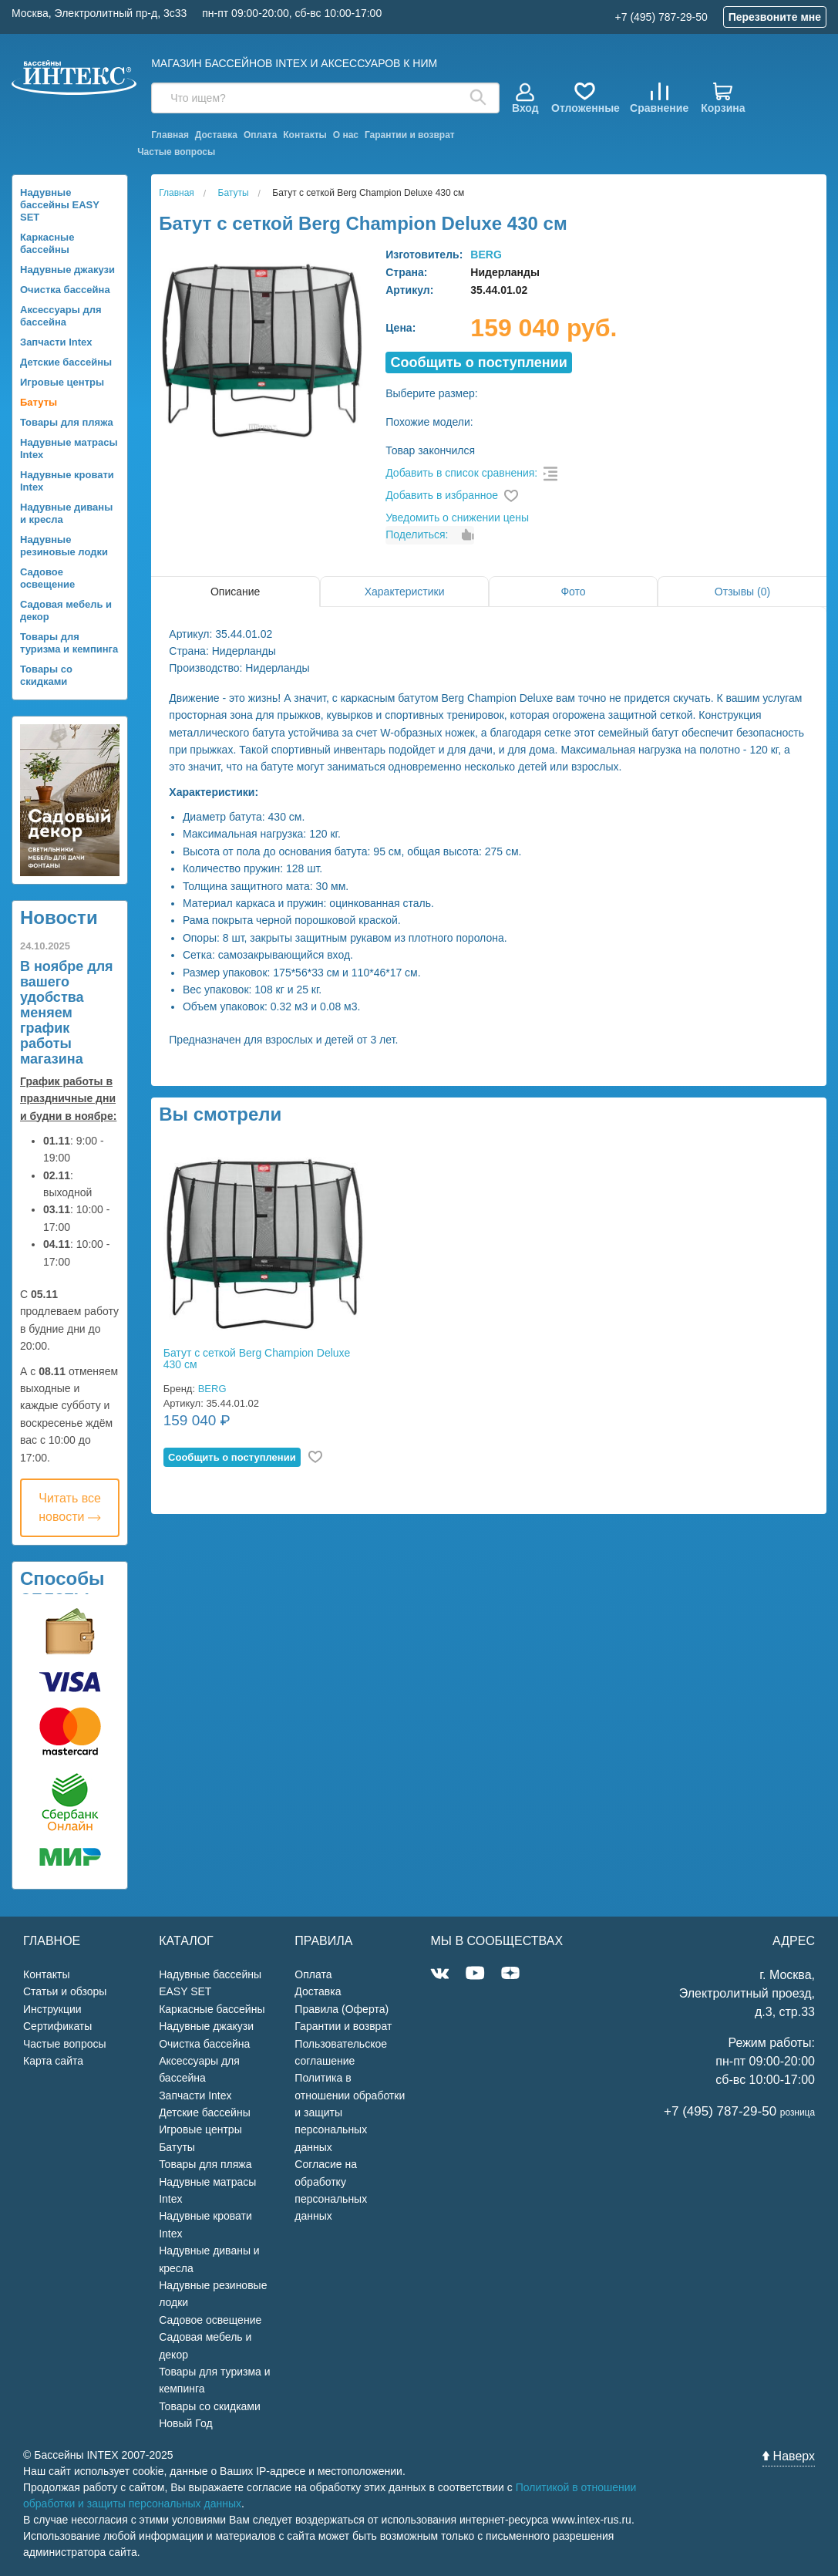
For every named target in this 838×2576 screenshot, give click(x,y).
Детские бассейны (66, 362)
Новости (59, 917)
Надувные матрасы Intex (69, 448)
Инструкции (52, 2009)
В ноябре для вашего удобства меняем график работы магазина (66, 1013)
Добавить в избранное (441, 495)
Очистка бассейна (65, 289)
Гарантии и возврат (410, 135)
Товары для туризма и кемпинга (69, 643)
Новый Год (185, 2423)
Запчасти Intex (56, 342)
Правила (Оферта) (341, 2009)
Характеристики (405, 591)
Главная (170, 135)
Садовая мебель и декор (66, 610)
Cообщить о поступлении (479, 362)
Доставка (216, 135)
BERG (485, 254)
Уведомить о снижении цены (457, 517)
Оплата (260, 135)
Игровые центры (62, 382)
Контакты (305, 135)
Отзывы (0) (742, 591)
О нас (345, 135)
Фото (572, 591)
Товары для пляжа (66, 422)
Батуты (38, 402)
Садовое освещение (47, 578)
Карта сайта (53, 2061)
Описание (235, 591)
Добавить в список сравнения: (461, 473)
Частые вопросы (176, 152)
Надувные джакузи (67, 269)
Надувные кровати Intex (67, 481)
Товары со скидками (46, 675)
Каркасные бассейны (47, 243)
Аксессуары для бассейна (61, 316)
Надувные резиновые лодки (64, 546)
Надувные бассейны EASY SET (59, 205)
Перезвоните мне (775, 17)
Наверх (788, 2456)
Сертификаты (57, 2026)
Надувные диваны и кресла (66, 513)
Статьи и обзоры (64, 1991)
